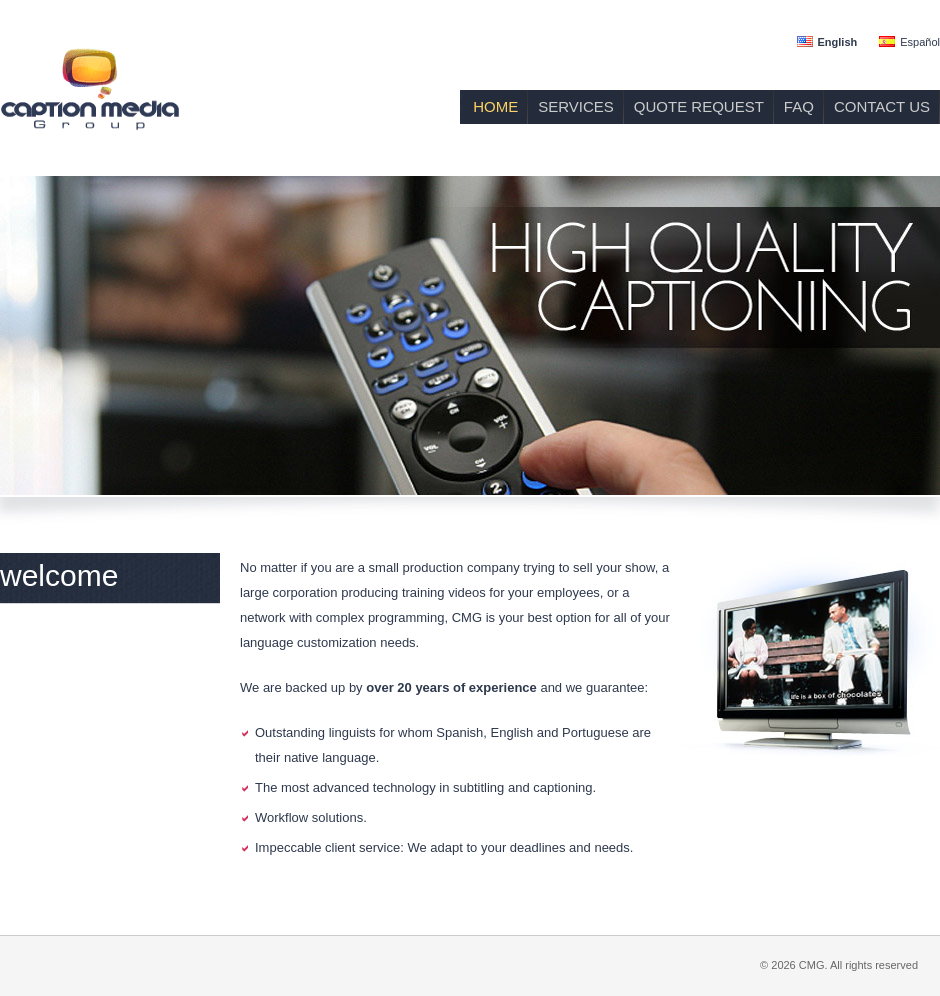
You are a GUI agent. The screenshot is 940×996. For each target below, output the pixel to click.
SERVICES (576, 106)
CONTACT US (882, 106)
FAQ (799, 106)
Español (920, 42)
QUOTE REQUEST (699, 106)
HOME (495, 106)
